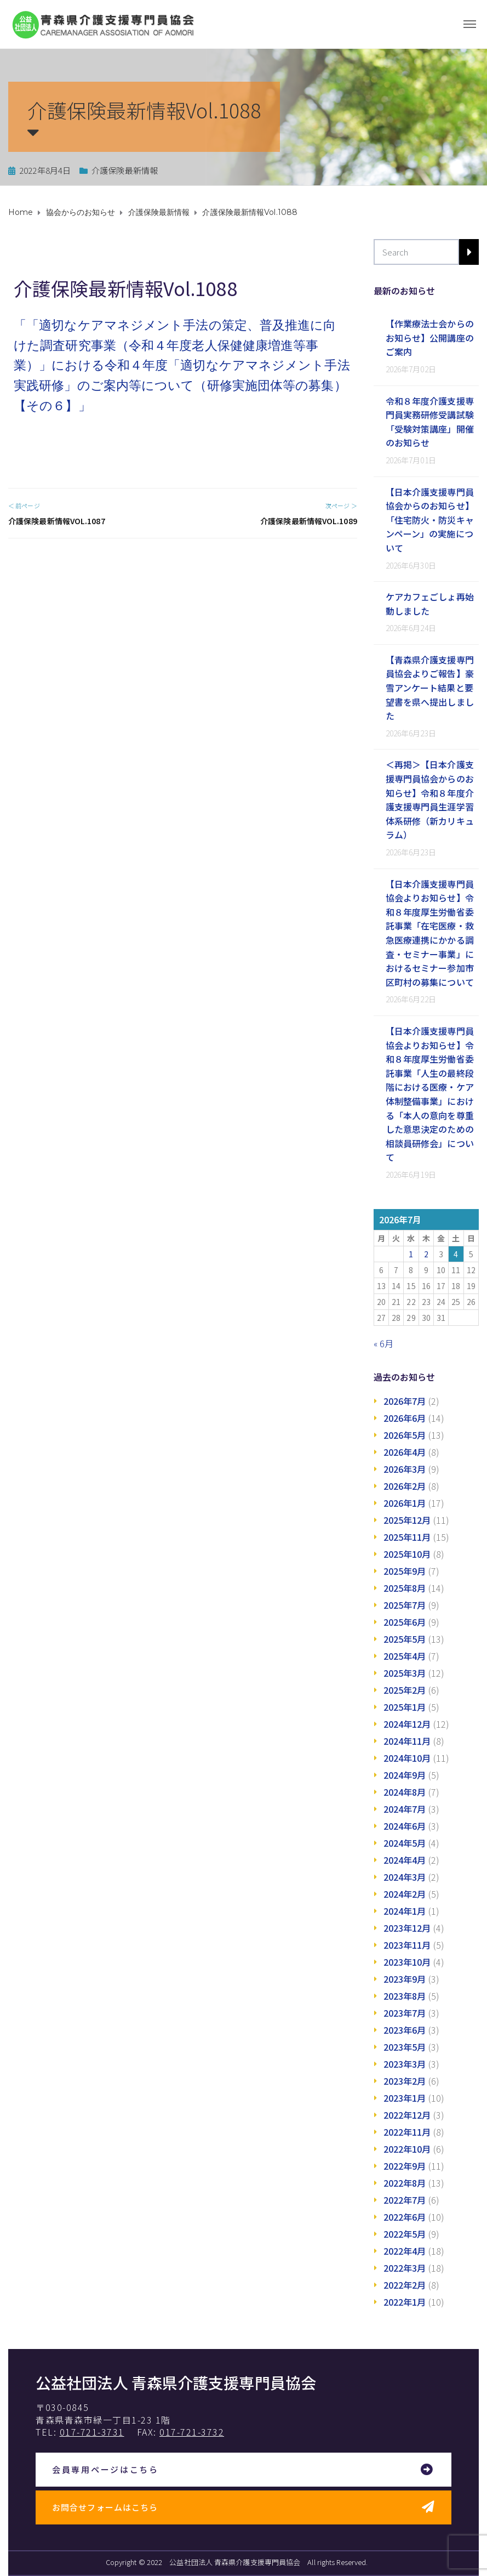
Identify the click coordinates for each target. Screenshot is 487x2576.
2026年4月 (404, 1452)
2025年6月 (404, 1622)
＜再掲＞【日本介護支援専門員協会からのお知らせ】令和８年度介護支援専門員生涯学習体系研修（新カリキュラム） (430, 799)
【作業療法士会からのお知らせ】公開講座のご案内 (430, 337)
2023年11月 (407, 1944)
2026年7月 (404, 1401)
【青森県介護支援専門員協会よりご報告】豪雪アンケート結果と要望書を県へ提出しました (430, 687)
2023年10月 (407, 1961)
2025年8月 (404, 1588)
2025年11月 (407, 1537)
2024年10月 (407, 1757)
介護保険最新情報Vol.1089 (308, 520)
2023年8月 (404, 1995)
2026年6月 (404, 1418)
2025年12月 (407, 1520)
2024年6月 (404, 1825)
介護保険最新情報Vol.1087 (56, 520)
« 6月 (383, 1343)
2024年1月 (404, 1910)
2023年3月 (404, 2063)
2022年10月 (407, 2148)
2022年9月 (404, 2165)
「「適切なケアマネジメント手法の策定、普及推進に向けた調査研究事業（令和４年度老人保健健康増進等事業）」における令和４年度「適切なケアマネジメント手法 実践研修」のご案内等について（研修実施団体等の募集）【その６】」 (182, 365)
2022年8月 (404, 2182)
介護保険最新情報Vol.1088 (125, 288)
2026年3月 (404, 1469)
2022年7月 (404, 2199)
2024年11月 (407, 1740)
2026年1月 (404, 1503)
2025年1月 (404, 1706)
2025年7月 (404, 1605)
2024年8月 (404, 1791)
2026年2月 (404, 1486)
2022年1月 (404, 2301)
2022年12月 (407, 2114)
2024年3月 (404, 1876)
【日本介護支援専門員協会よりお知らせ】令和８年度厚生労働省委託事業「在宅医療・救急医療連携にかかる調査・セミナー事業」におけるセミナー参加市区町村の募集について (430, 933)
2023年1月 (404, 2097)
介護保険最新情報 (124, 170)
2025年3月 (404, 1672)
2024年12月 (407, 1723)
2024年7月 (404, 1808)
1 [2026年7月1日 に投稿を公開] (411, 1254)
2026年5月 (404, 1435)
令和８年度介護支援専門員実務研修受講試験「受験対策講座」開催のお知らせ (430, 422)
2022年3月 (404, 2267)
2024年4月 (404, 1859)
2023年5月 (404, 2046)
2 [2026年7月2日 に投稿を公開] (426, 1254)
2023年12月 (407, 1927)
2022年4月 (404, 2250)
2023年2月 (404, 2080)
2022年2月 (404, 2284)
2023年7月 (404, 2012)
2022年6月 (404, 2216)
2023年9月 (404, 1978)
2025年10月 (407, 1554)
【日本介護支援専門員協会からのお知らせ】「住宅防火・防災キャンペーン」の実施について (430, 519)
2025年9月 (404, 1571)
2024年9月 (404, 1774)
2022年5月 (404, 2233)
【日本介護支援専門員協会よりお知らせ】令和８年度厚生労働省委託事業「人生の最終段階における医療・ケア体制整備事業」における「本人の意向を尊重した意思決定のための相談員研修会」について (430, 1094)
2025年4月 (404, 1656)
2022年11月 (407, 2131)
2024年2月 (404, 1893)
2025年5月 (404, 1639)
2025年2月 (404, 1689)
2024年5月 (404, 1842)
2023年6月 (404, 2029)
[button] (243, 2470)
